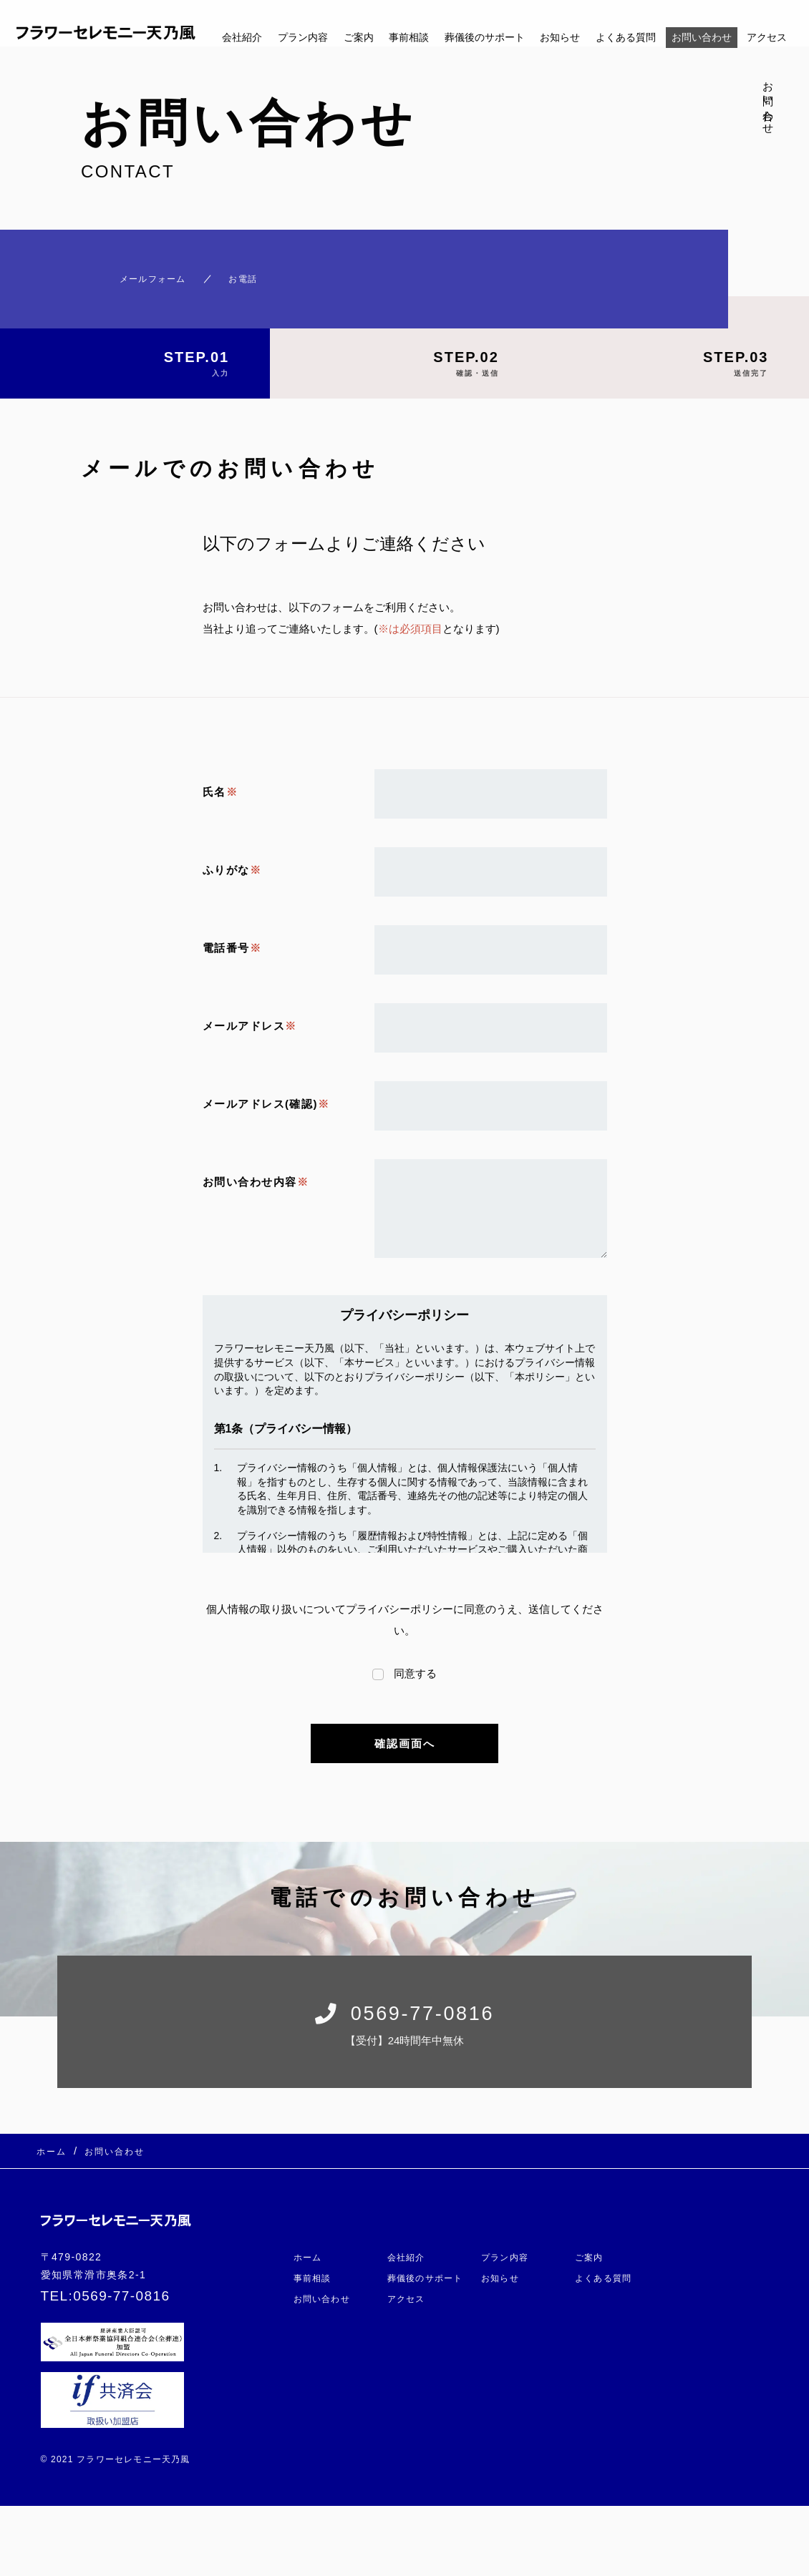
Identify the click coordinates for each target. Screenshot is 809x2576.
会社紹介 (242, 37)
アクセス (767, 37)
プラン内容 (303, 37)
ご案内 (359, 37)
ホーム (310, 2209)
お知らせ (560, 37)
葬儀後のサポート (485, 37)
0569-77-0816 (121, 2298)
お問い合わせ (702, 37)
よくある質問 (626, 37)
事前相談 (409, 37)
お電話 (240, 272)
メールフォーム (128, 272)
